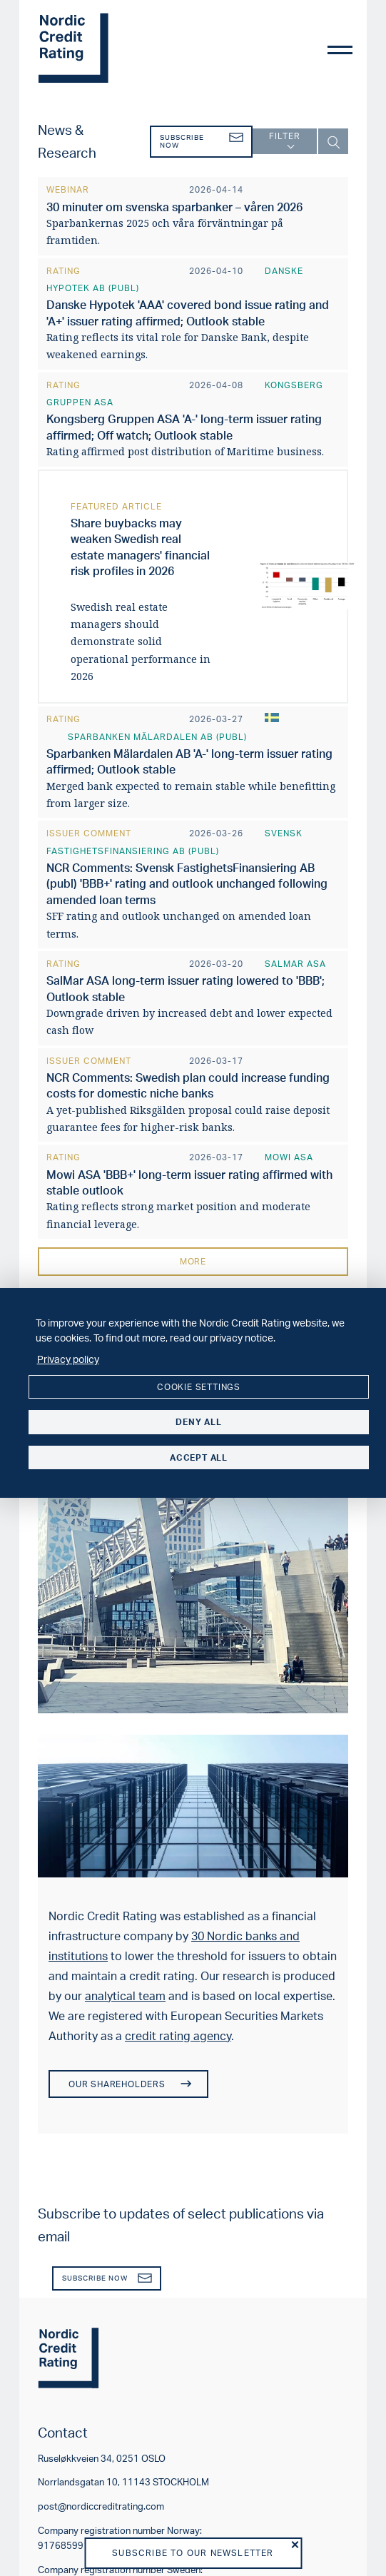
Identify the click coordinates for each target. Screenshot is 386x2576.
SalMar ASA (295, 963)
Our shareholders (129, 2084)
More (193, 1261)
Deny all (198, 1421)
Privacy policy (68, 1358)
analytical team (125, 1996)
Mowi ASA (289, 1157)
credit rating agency (178, 2036)
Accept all (199, 1457)
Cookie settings (198, 1386)
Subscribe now (201, 142)
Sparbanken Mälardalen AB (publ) (157, 736)
